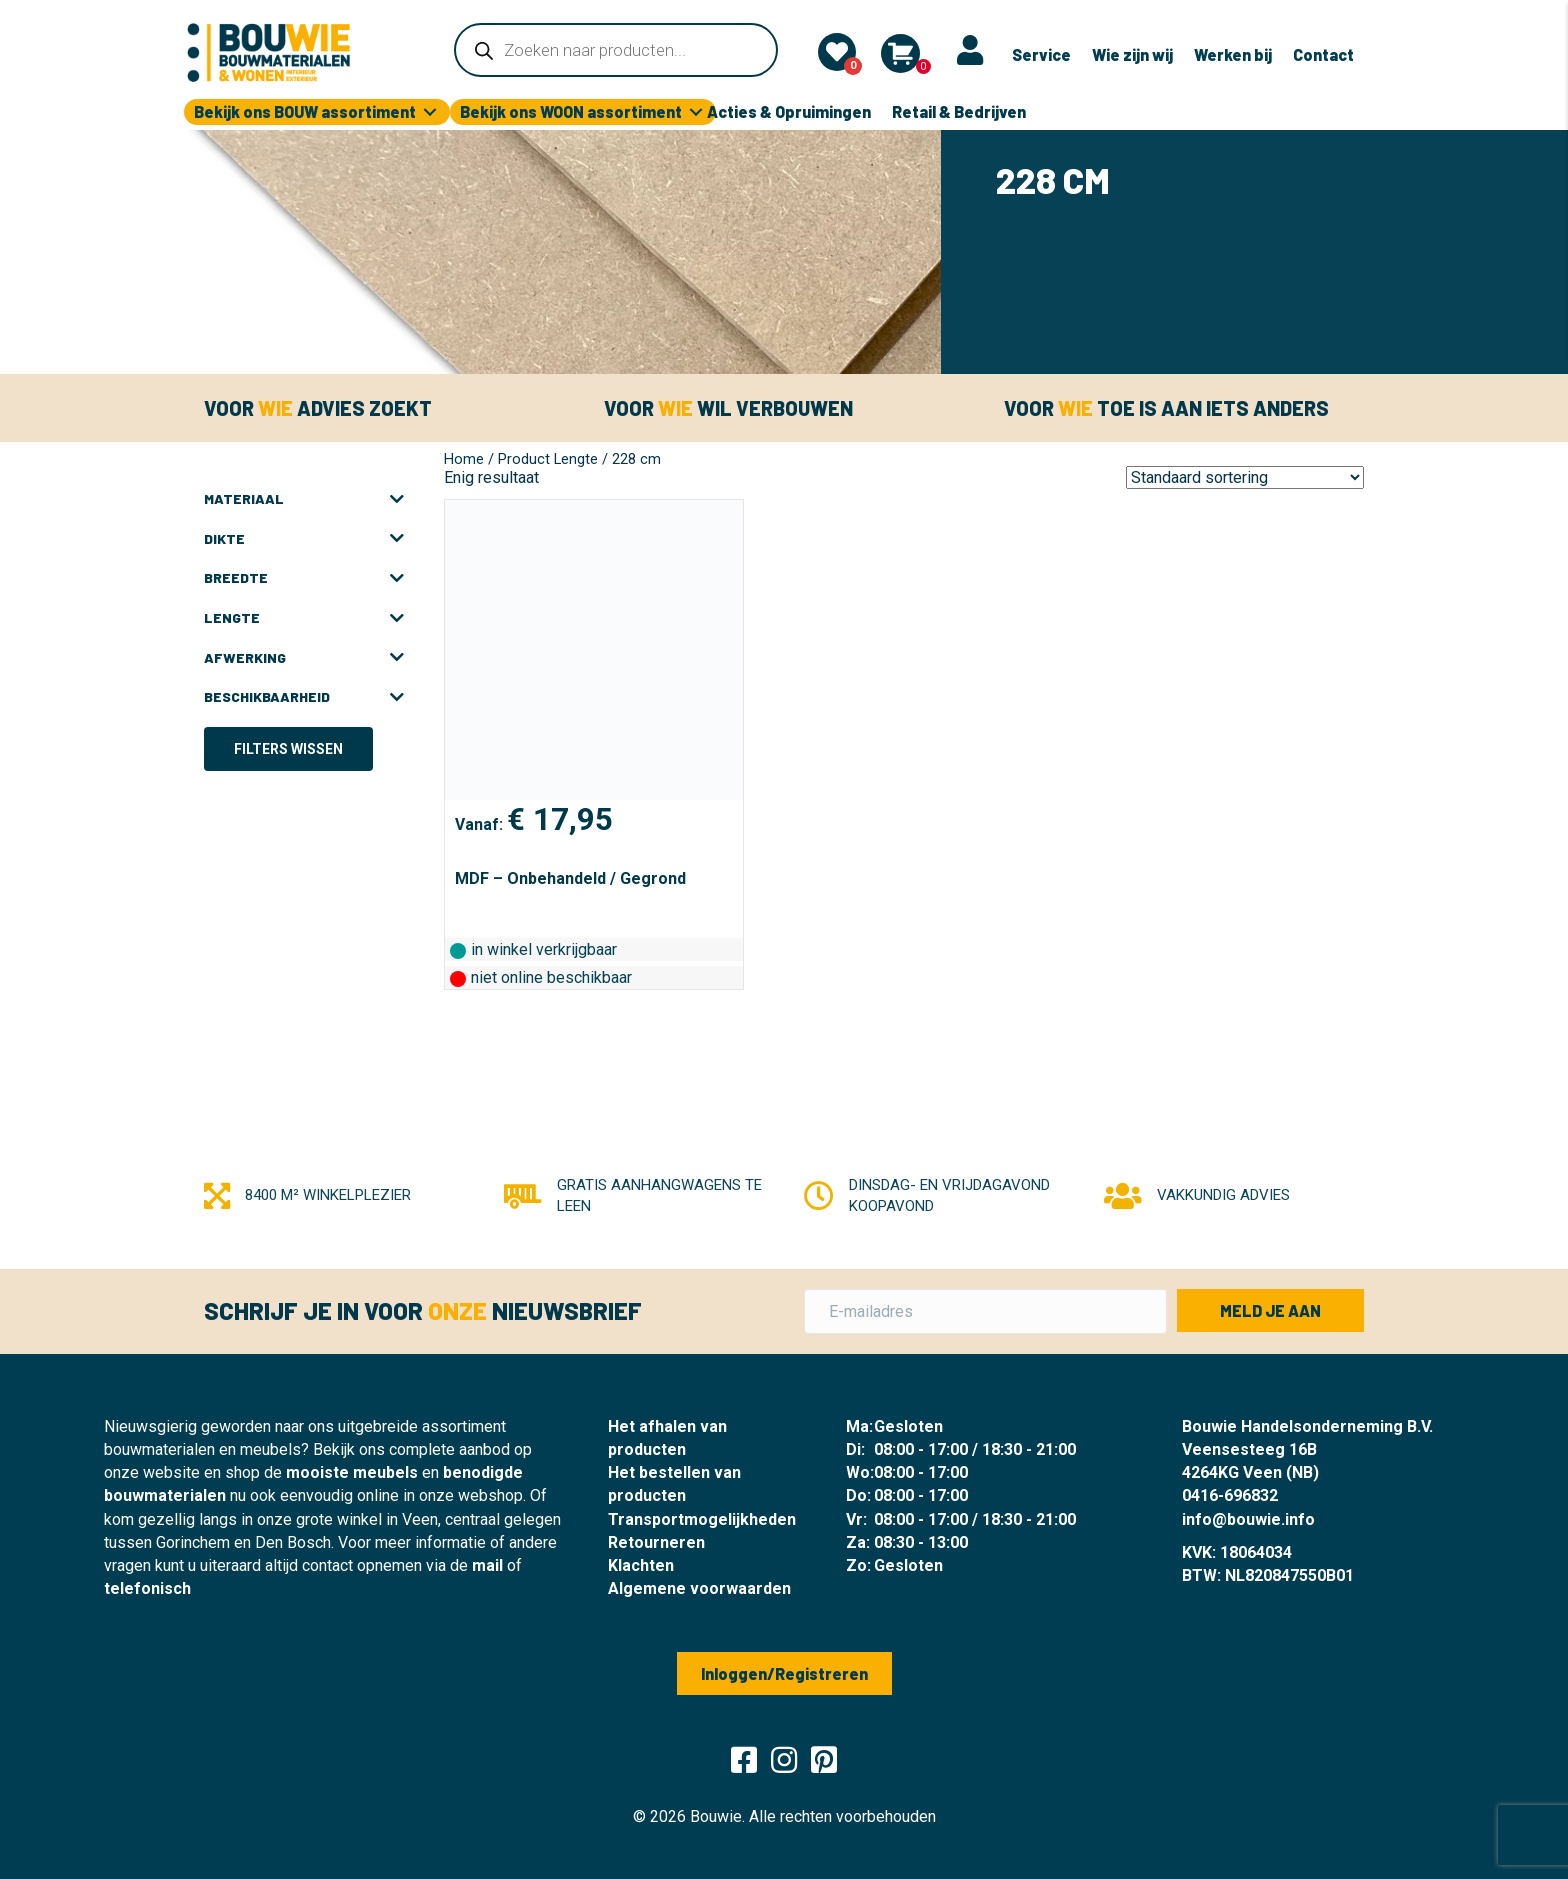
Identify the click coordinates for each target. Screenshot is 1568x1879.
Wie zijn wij (1132, 54)
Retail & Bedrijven (959, 111)
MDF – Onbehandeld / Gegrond (570, 878)
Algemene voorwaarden (699, 1588)
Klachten (641, 1565)
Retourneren (656, 1542)
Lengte (304, 618)
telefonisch (147, 1588)
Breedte (304, 578)
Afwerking (304, 658)
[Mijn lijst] (837, 52)
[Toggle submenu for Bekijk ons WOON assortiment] (696, 112)
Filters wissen (288, 749)
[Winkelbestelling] (1245, 477)
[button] (1270, 1310)
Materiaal (304, 499)
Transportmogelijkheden (702, 1519)
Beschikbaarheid (304, 697)
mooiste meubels (352, 1472)
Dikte (304, 539)
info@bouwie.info (1248, 1519)
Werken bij (1233, 54)
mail (487, 1565)
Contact (1323, 54)
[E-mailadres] (985, 1311)
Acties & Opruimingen (789, 111)
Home (464, 459)
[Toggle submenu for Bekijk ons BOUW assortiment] (430, 112)
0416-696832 (1230, 1495)
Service (1041, 54)
